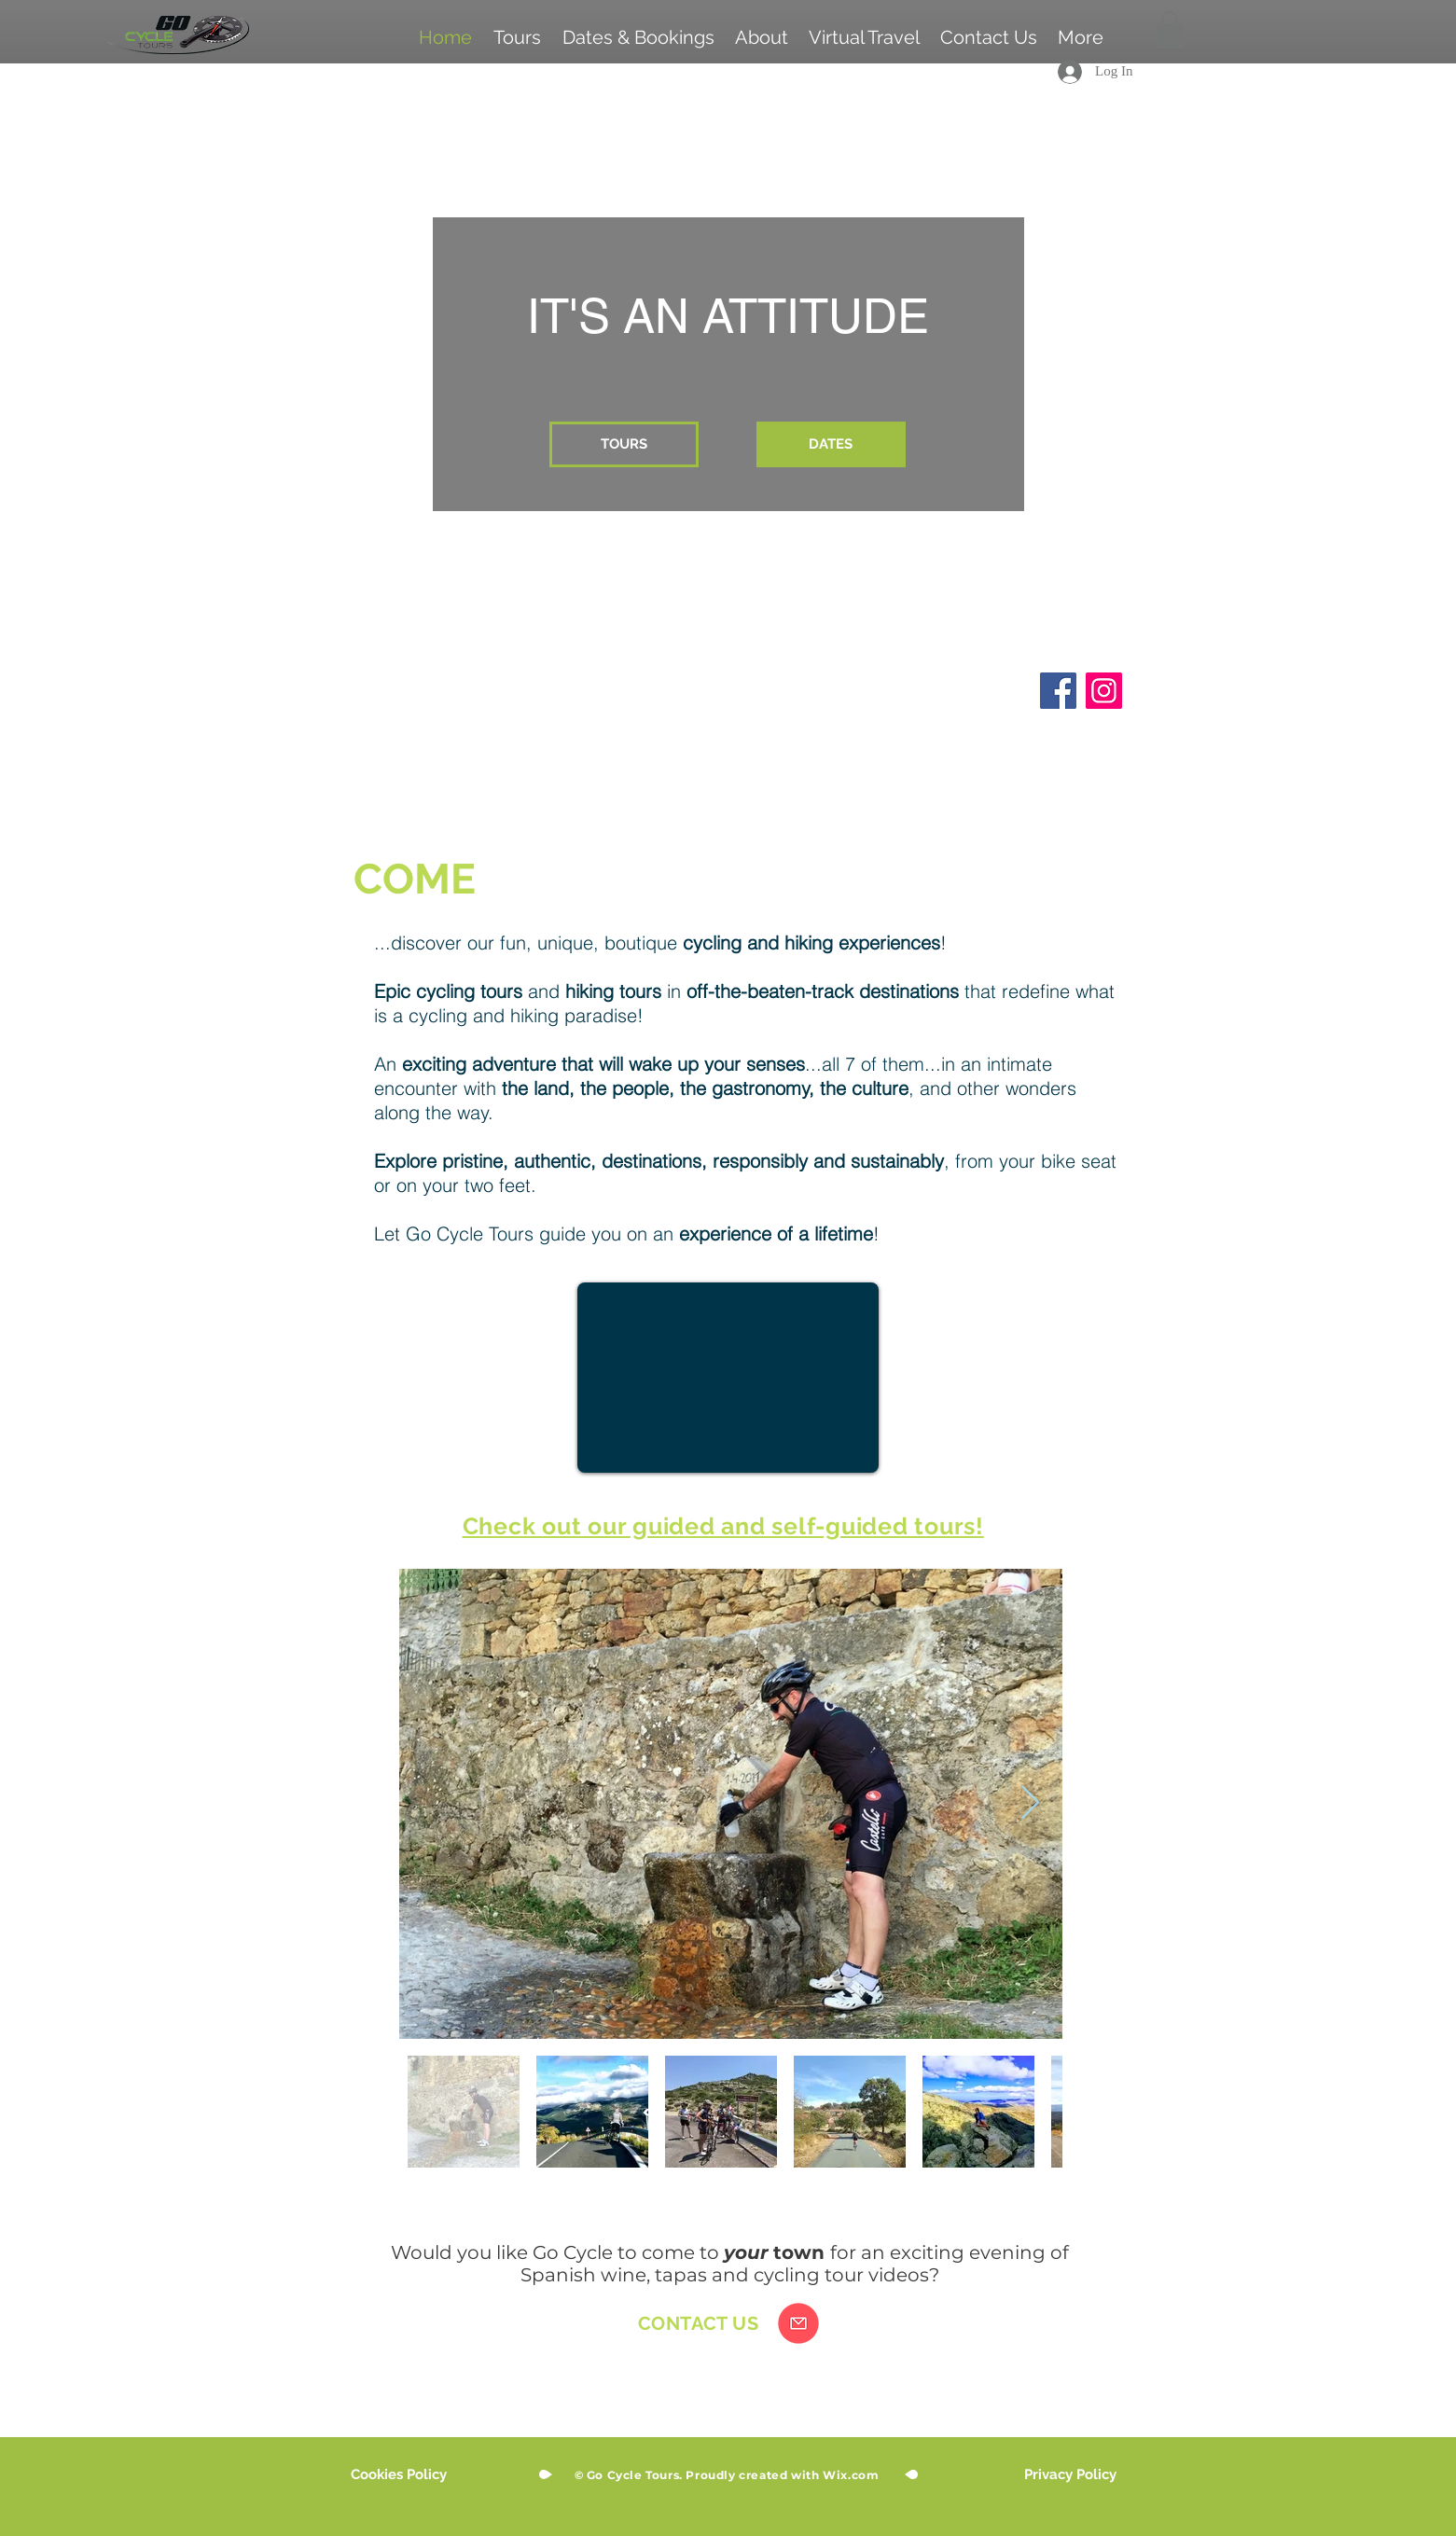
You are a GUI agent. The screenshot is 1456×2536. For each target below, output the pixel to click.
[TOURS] (624, 444)
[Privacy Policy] (1070, 2474)
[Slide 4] (760, 763)
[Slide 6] (728, 763)
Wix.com (851, 2475)
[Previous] (95, 394)
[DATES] (831, 444)
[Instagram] (1104, 690)
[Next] (1361, 394)
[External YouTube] (728, 1377)
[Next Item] (1030, 1803)
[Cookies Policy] (398, 2474)
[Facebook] (1058, 690)
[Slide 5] (696, 763)
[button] (1170, 30)
